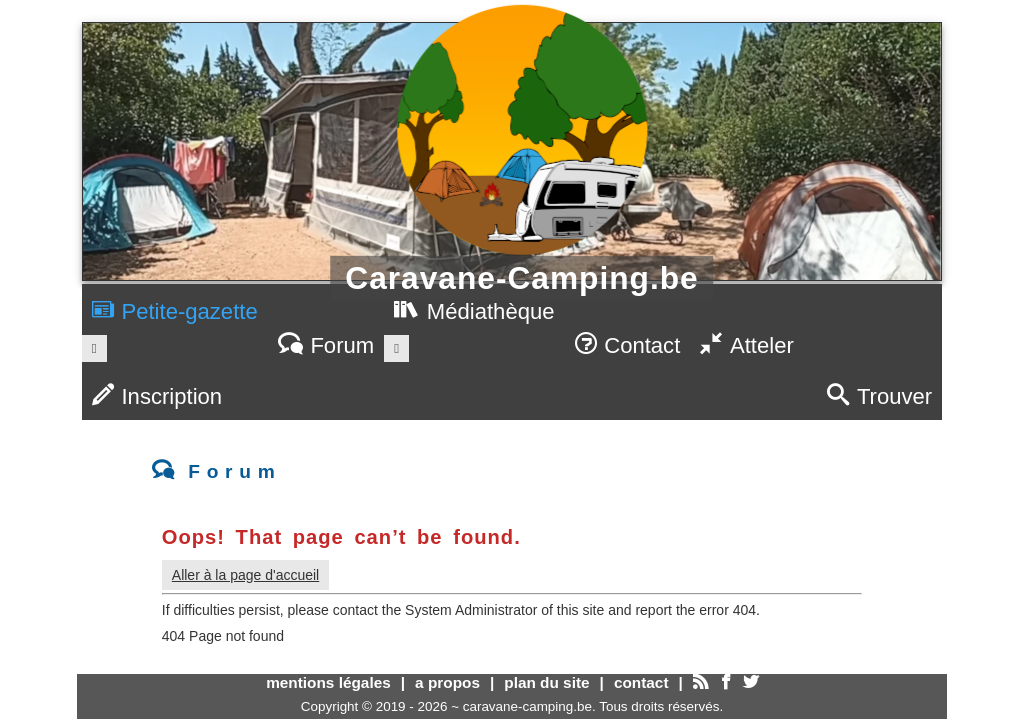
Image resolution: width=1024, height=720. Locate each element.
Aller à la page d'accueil (245, 575)
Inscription (157, 396)
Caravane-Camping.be (521, 278)
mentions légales (328, 682)
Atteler (746, 345)
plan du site (546, 682)
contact (641, 682)
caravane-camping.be (527, 706)
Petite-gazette (175, 311)
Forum (326, 345)
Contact (628, 345)
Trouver (879, 396)
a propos (447, 682)
